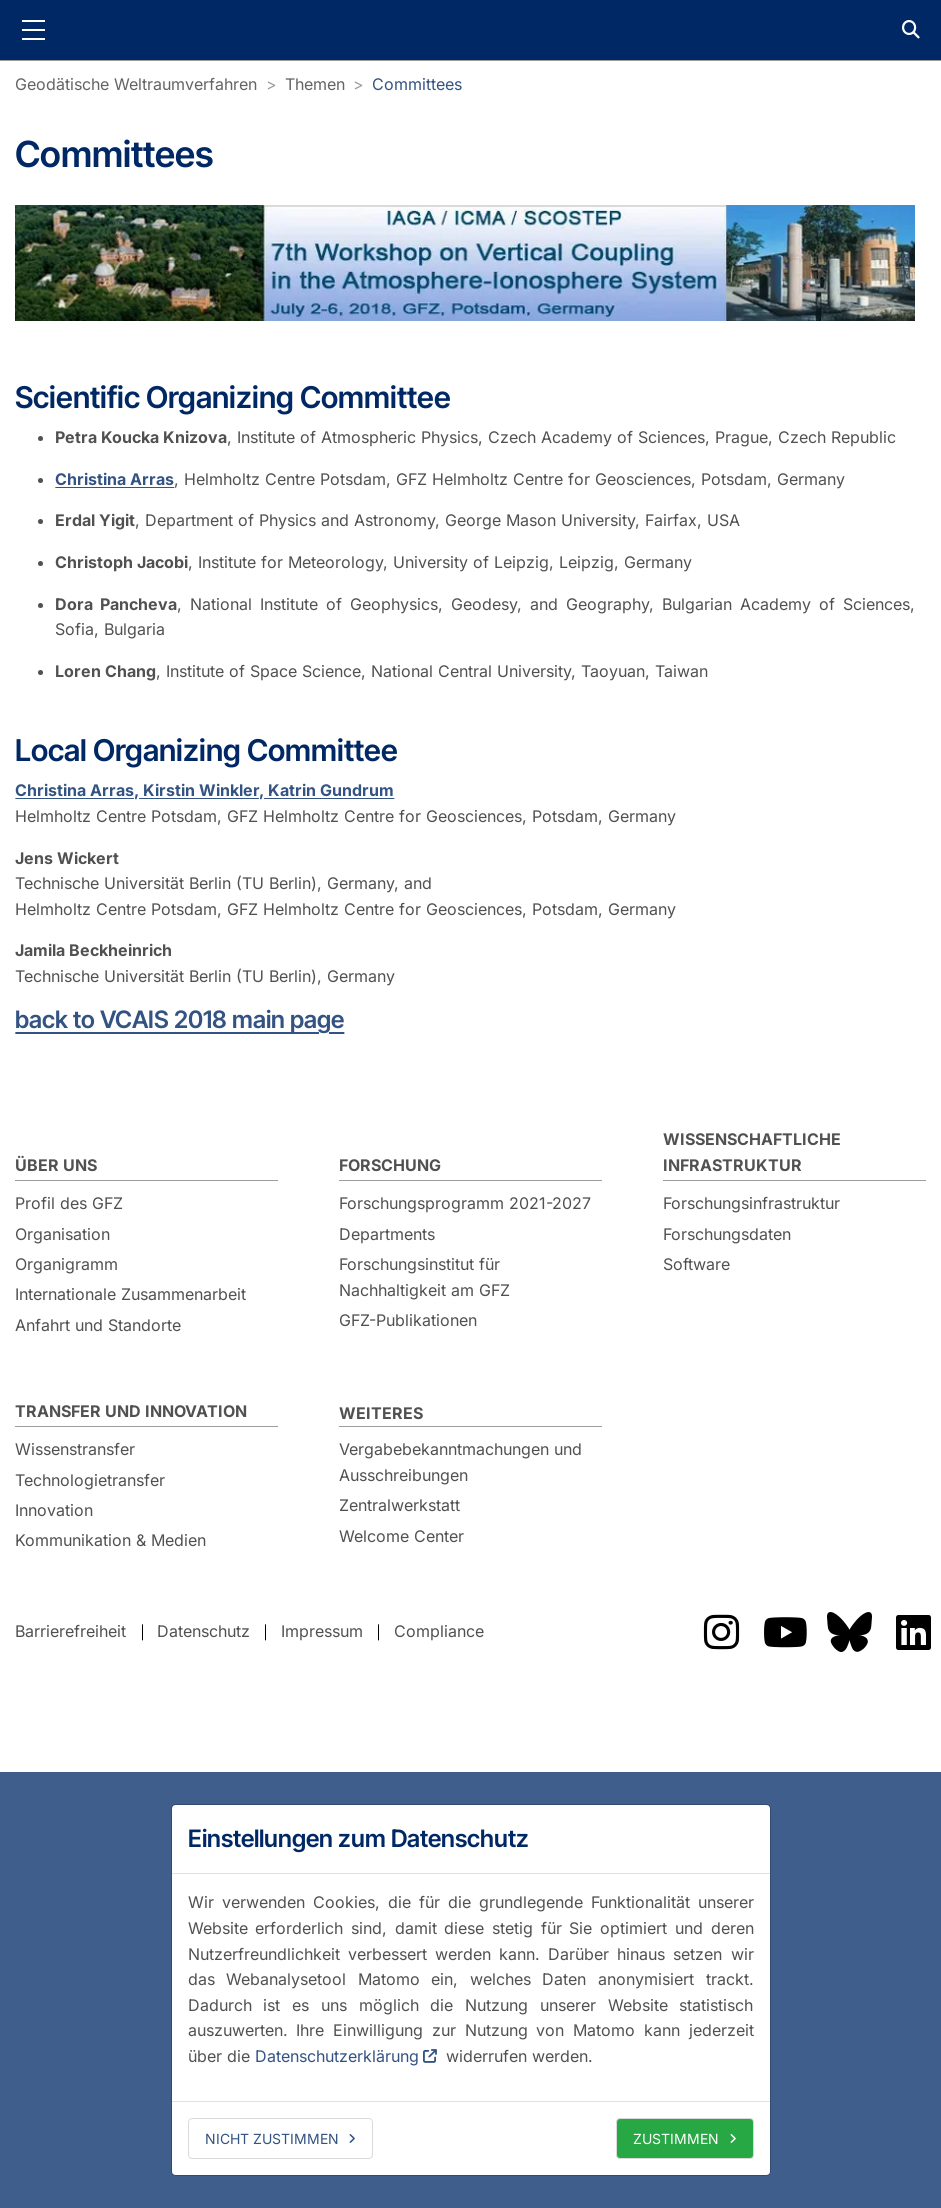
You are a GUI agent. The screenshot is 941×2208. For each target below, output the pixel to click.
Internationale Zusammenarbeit (130, 1294)
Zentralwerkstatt (399, 1505)
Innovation (54, 1510)
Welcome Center (401, 1536)
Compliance (439, 1632)
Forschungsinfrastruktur (751, 1203)
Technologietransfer (90, 1480)
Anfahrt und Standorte (98, 1325)
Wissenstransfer (75, 1449)
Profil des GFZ (69, 1203)
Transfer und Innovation (131, 1411)
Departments (387, 1234)
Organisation (62, 1234)
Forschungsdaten (727, 1234)
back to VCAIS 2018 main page (179, 1019)
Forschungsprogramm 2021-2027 (465, 1203)
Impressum (322, 1632)
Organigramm (66, 1264)
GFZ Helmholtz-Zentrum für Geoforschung (471, 30)
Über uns (56, 1165)
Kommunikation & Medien (110, 1540)
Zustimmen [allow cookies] (676, 2138)
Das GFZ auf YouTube (785, 1632)
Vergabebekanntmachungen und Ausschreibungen (460, 1462)
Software (696, 1264)
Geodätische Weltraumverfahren (136, 84)
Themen (315, 84)
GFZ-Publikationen (408, 1320)
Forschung (390, 1165)
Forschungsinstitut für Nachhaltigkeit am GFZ (424, 1277)
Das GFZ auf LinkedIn (913, 1632)
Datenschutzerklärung (337, 2056)
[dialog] (471, 1990)
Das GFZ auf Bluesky (849, 1632)
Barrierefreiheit (70, 1632)
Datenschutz (203, 1632)
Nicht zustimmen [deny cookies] (272, 2138)
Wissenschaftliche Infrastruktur (752, 1152)
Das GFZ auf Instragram (721, 1632)
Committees (417, 84)
